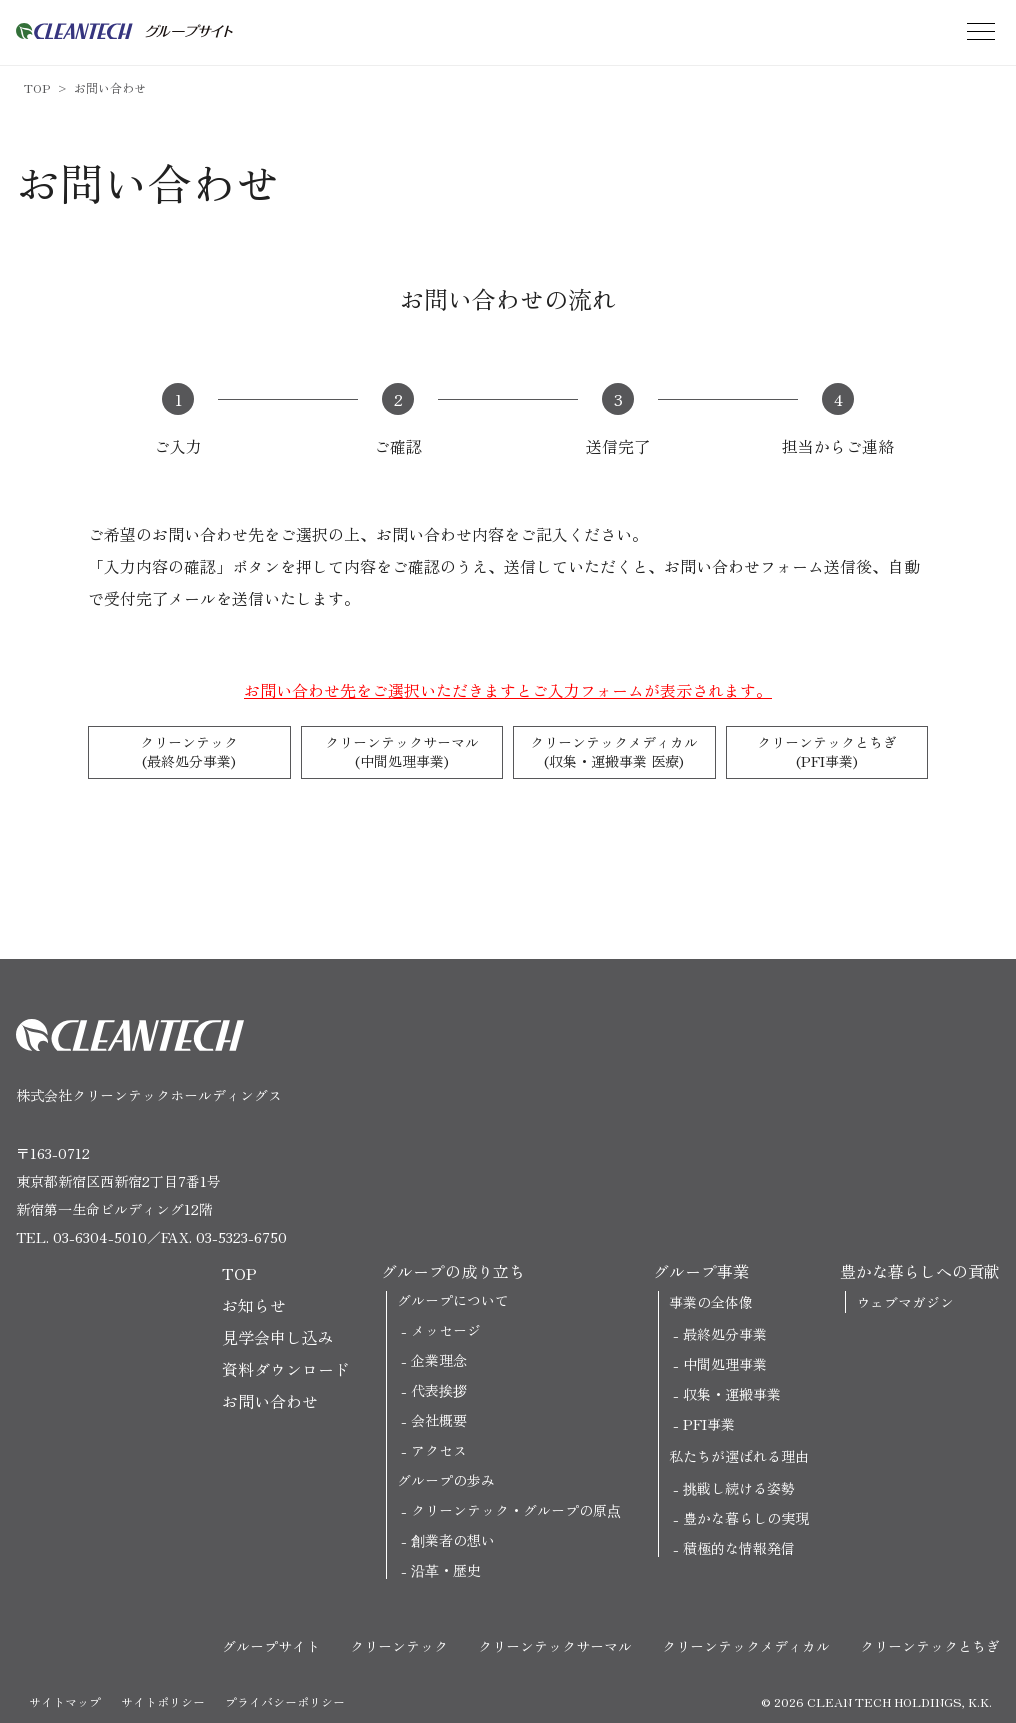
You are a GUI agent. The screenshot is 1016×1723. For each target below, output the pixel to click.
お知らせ (254, 1305)
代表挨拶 (439, 1390)
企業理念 (439, 1360)
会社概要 (439, 1420)
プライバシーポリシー (285, 1701)
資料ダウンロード (286, 1369)
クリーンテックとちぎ (827, 752)
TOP (37, 87)
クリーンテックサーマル (402, 752)
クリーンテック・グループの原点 (516, 1510)
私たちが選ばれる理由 (739, 1456)
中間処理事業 (725, 1364)
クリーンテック (189, 752)
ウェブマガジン (905, 1302)
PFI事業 (709, 1424)
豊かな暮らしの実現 (746, 1518)
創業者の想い (453, 1540)
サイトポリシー (163, 1701)
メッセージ (446, 1330)
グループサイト (271, 1646)
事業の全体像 (711, 1302)
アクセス (439, 1450)
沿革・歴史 (446, 1570)
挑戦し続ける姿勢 (739, 1488)
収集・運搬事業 (732, 1394)
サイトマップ (65, 1701)
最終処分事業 (725, 1334)
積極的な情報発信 (739, 1548)
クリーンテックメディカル (614, 752)
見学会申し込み (278, 1337)
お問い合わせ (110, 87)
